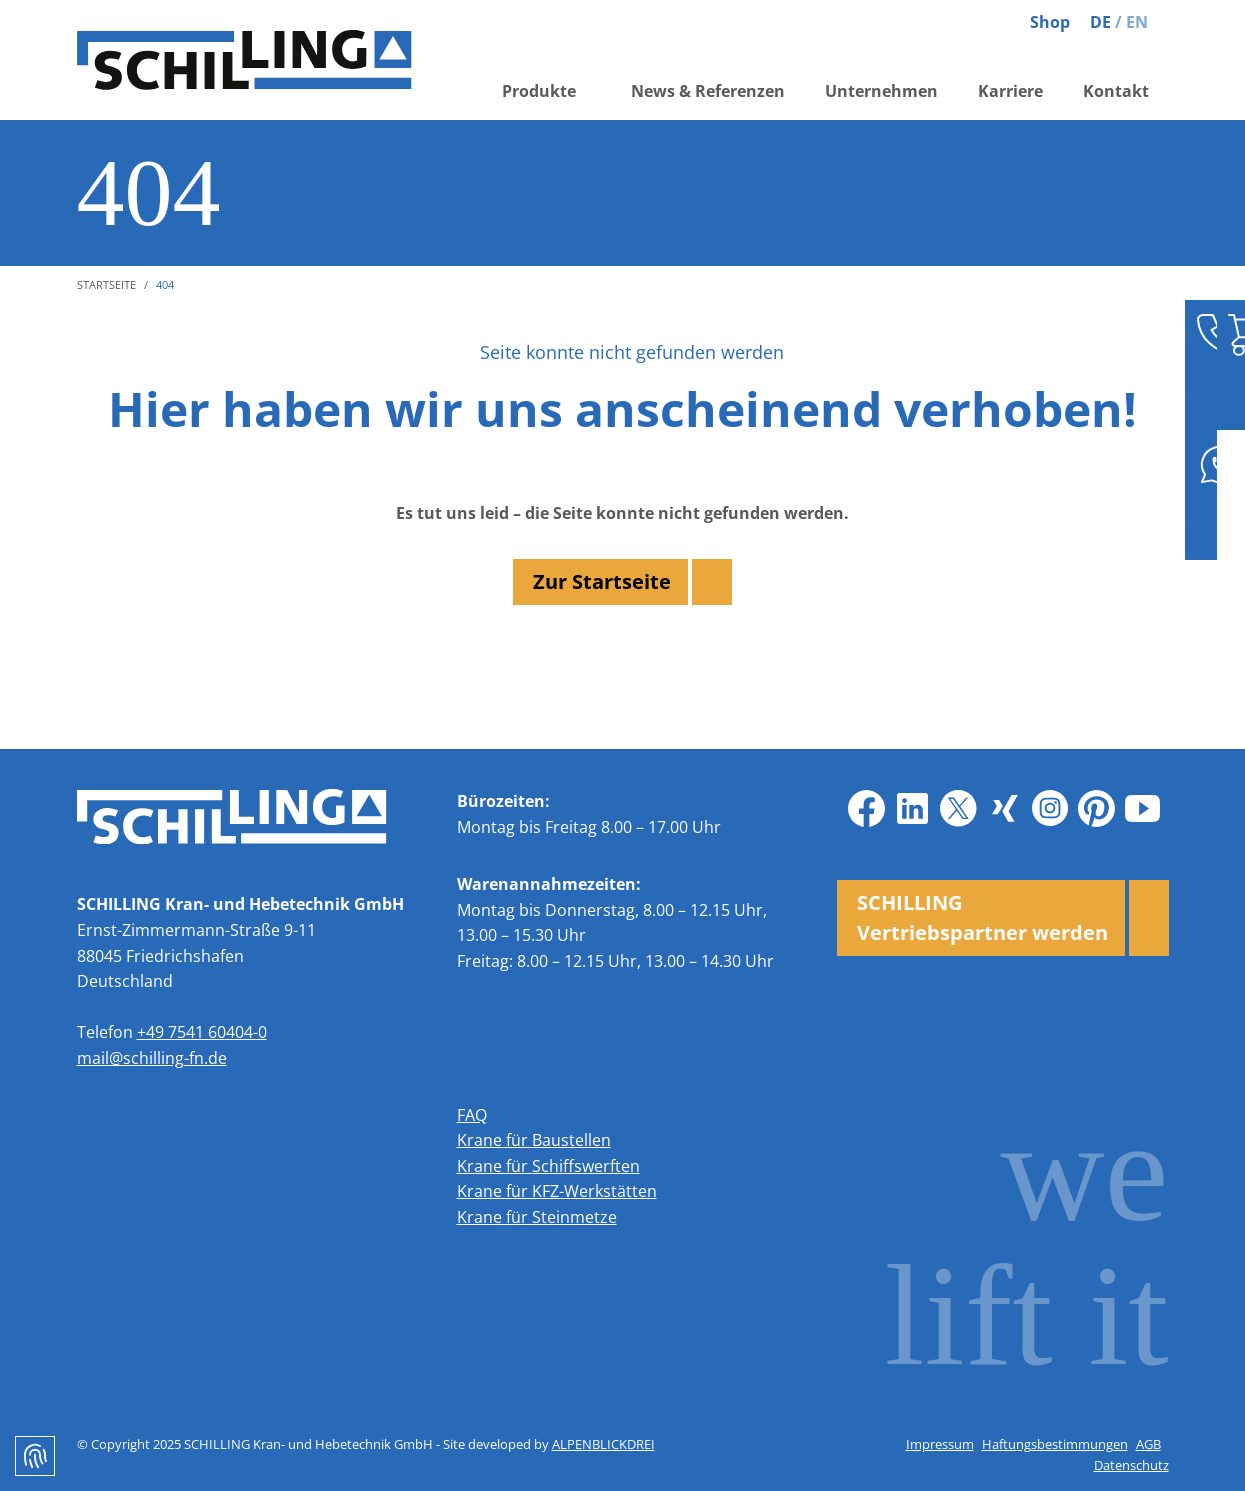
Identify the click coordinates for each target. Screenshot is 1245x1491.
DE (1100, 22)
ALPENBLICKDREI (603, 1444)
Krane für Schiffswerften (548, 1166)
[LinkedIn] (913, 809)
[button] (546, 93)
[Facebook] (867, 809)
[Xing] (1005, 809)
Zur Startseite (602, 581)
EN (1137, 22)
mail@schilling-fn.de (152, 1058)
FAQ (472, 1115)
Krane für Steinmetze (537, 1217)
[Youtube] (1143, 809)
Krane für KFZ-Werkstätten (557, 1191)
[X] (959, 809)
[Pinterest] (1097, 809)
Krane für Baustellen (534, 1140)
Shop (1050, 22)
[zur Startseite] (247, 60)
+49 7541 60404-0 (202, 1032)
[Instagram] (1051, 809)
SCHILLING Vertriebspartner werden (982, 917)
